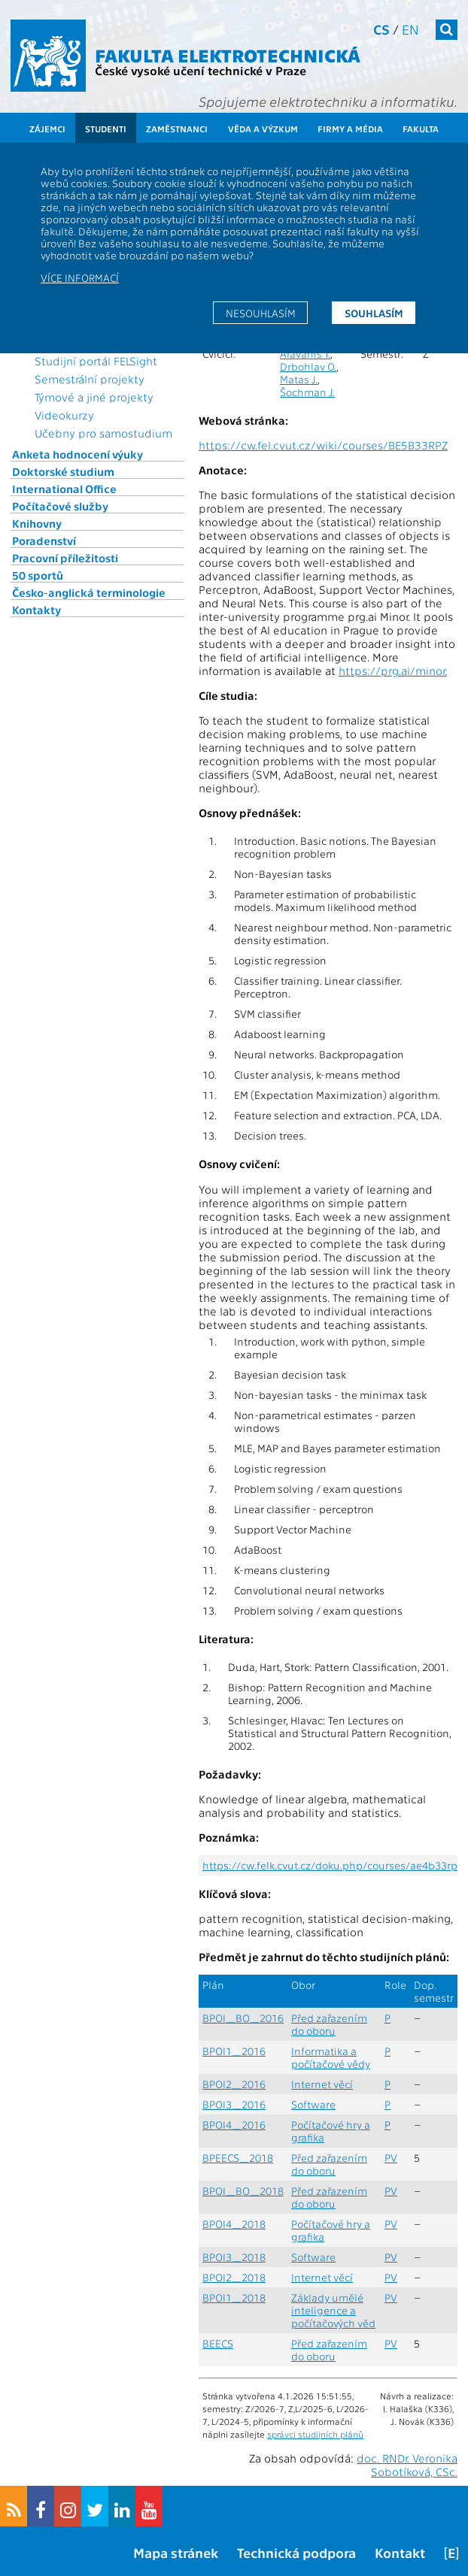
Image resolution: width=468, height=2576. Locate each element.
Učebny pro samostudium (103, 433)
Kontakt (400, 2552)
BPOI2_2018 (234, 2277)
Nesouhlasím (261, 313)
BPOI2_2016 (234, 2084)
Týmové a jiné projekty (94, 397)
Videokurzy (64, 415)
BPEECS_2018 (237, 2157)
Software (313, 2104)
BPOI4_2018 (234, 2223)
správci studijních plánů (315, 2434)
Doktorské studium (63, 471)
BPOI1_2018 (234, 2297)
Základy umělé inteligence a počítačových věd (333, 2310)
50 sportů (37, 575)
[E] (451, 2552)
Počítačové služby (60, 506)
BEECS (217, 2343)
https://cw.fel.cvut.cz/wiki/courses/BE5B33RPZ (323, 445)
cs (381, 29)
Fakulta (421, 128)
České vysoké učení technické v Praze (200, 70)
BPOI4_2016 (234, 2124)
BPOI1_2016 (234, 2051)
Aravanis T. (305, 353)
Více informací (80, 277)
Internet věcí (322, 2084)
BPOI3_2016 (234, 2104)
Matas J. (299, 379)
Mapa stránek (175, 2552)
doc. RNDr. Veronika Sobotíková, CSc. (407, 2464)
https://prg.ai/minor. (393, 670)
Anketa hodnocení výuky (77, 454)
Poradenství (44, 540)
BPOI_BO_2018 (243, 2190)
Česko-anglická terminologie (89, 592)
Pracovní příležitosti (65, 558)
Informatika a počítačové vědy (330, 2057)
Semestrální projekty (89, 379)
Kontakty (36, 609)
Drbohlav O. (308, 366)
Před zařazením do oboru (329, 2024)
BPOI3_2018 (234, 2257)
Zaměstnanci (177, 128)
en (410, 29)
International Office (64, 488)
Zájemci (47, 128)
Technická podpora (296, 2552)
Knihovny (37, 523)
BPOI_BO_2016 (243, 2017)
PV (390, 2157)
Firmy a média (350, 128)
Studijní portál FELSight (96, 361)
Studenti (105, 128)
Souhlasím (374, 313)
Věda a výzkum (263, 128)
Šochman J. (307, 392)
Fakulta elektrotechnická (227, 54)
